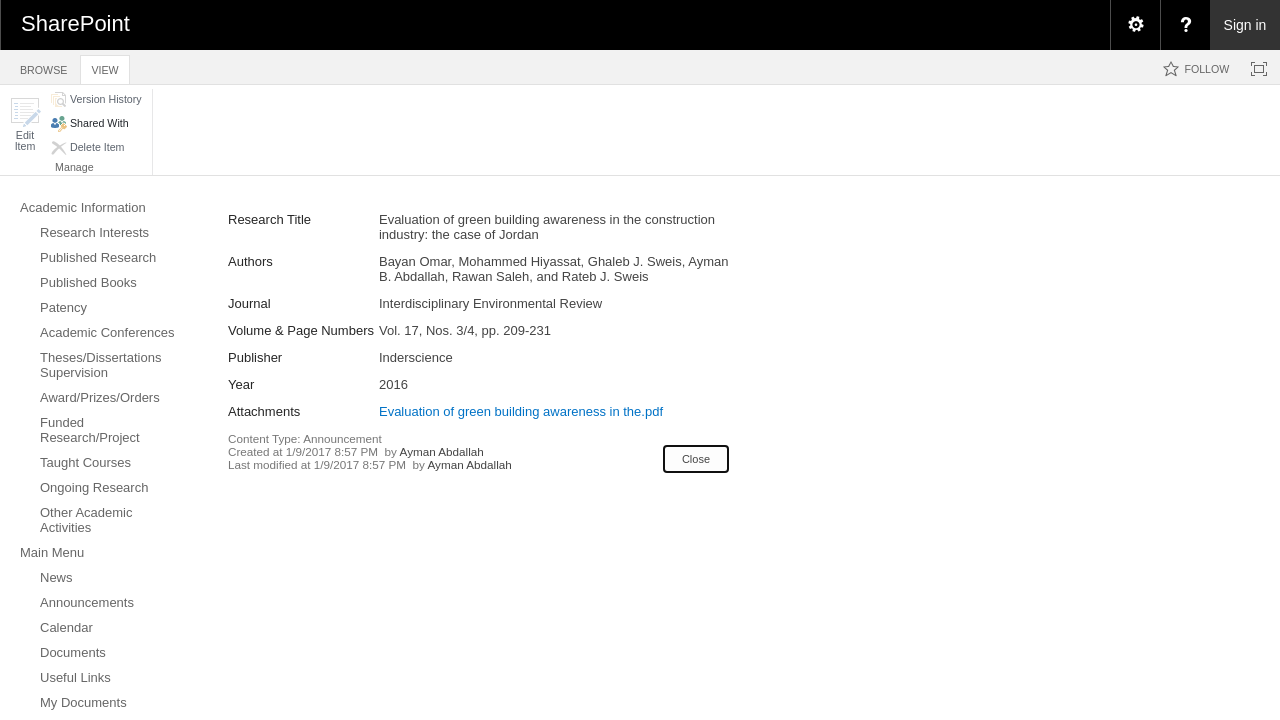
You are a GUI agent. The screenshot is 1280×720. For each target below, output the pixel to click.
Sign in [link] (1245, 25)
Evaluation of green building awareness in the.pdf (521, 411)
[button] (25, 124)
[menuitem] (1135, 25)
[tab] (43, 66)
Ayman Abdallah (442, 451)
